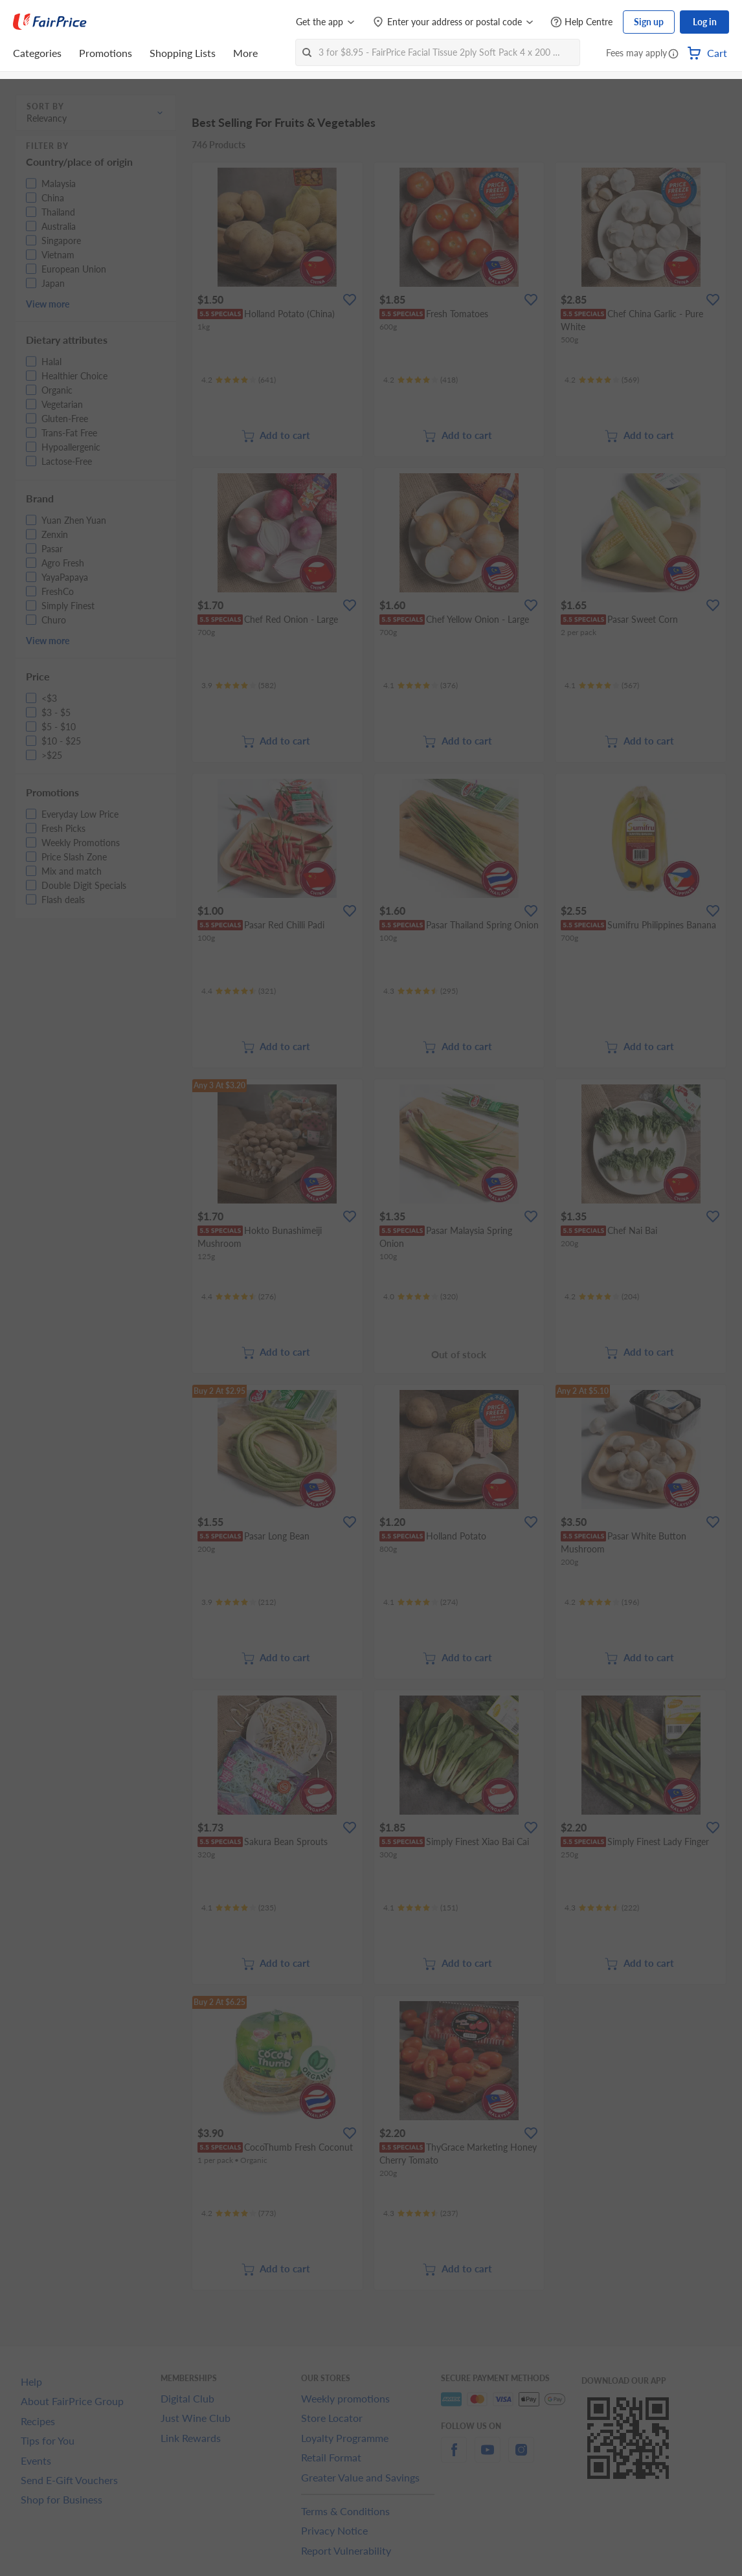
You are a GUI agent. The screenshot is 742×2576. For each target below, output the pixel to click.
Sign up (649, 21)
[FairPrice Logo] (50, 22)
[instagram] (521, 2457)
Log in (705, 21)
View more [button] (47, 303)
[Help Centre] (581, 22)
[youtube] (487, 2457)
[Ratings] (238, 380)
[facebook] (454, 2457)
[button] (673, 54)
